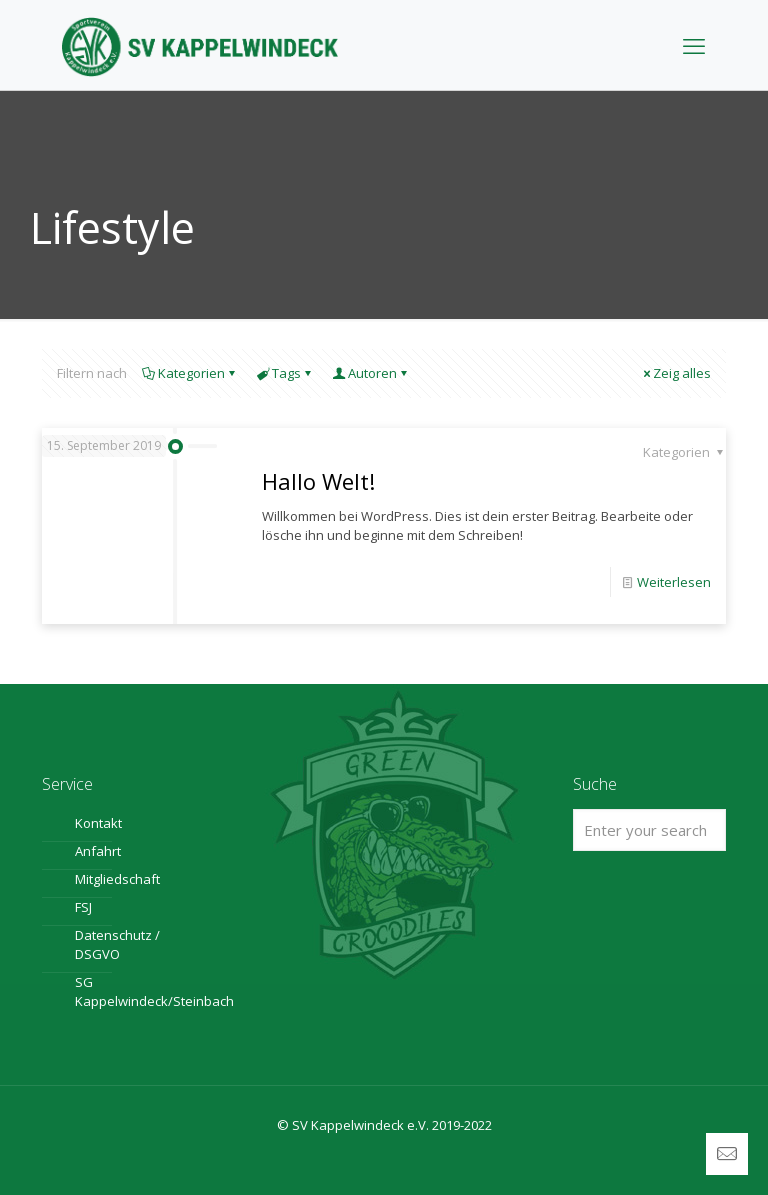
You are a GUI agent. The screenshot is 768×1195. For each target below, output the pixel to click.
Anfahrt (98, 851)
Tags (285, 373)
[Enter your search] (649, 830)
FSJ (83, 907)
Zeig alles (675, 373)
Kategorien (190, 373)
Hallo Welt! (318, 481)
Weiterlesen (674, 582)
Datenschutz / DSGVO (117, 944)
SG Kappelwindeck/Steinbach (130, 991)
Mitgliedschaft (117, 879)
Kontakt (98, 823)
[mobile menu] (694, 45)
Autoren (371, 373)
